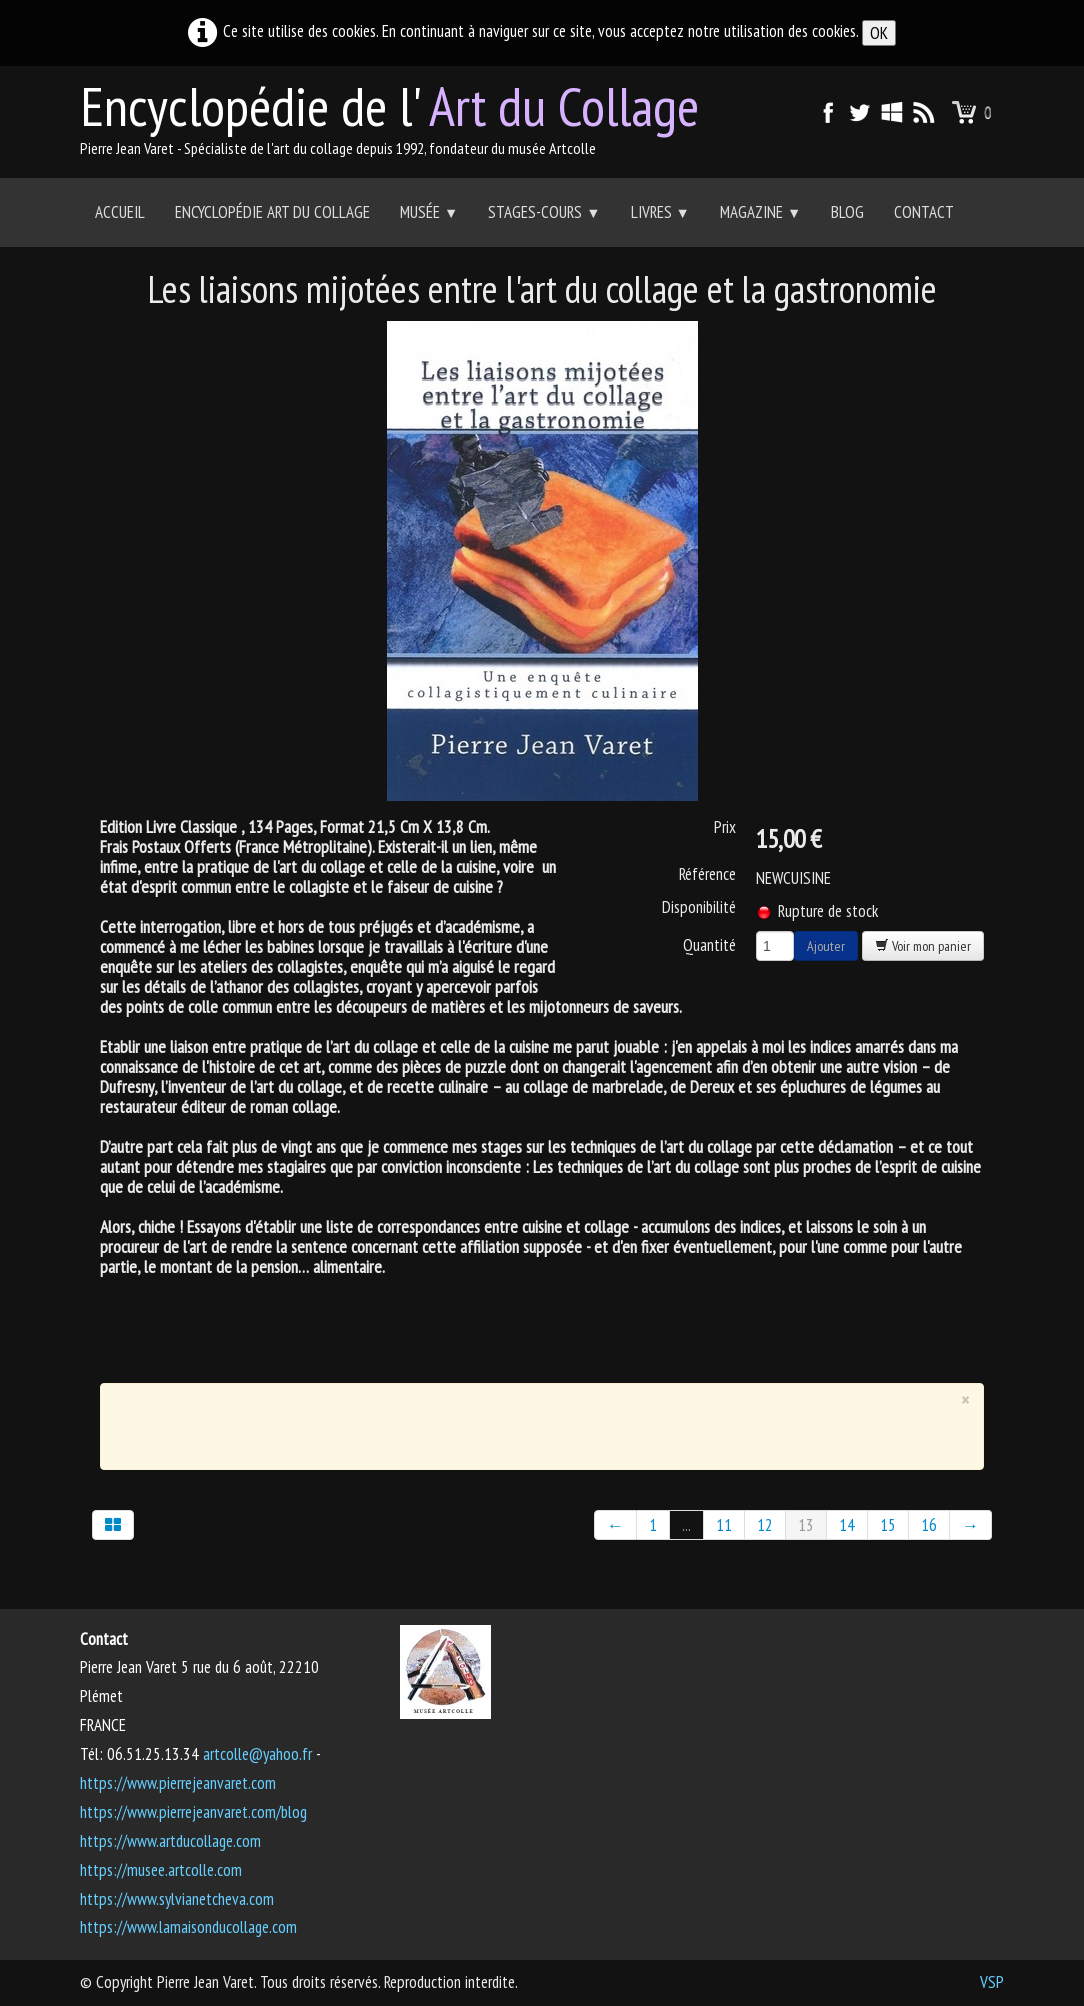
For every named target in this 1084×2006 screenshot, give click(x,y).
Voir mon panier (923, 946)
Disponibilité (699, 907)
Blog (847, 212)
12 (765, 1525)
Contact (924, 212)
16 (929, 1525)
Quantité (709, 944)
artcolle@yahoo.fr (257, 1754)
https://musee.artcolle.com (161, 1870)
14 (847, 1525)
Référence (707, 874)
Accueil (120, 212)
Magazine (760, 212)
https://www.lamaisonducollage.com (188, 1927)
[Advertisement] (528, 1422)
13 (806, 1525)
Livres (660, 212)
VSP (992, 1982)
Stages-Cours (544, 212)
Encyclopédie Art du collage (272, 212)
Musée (429, 212)
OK (879, 33)
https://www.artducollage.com (170, 1841)
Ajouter (826, 946)
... (686, 1525)
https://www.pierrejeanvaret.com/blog (193, 1812)
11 (724, 1525)
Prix (725, 827)
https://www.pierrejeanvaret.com (178, 1783)
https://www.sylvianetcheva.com (177, 1899)
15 (888, 1525)
